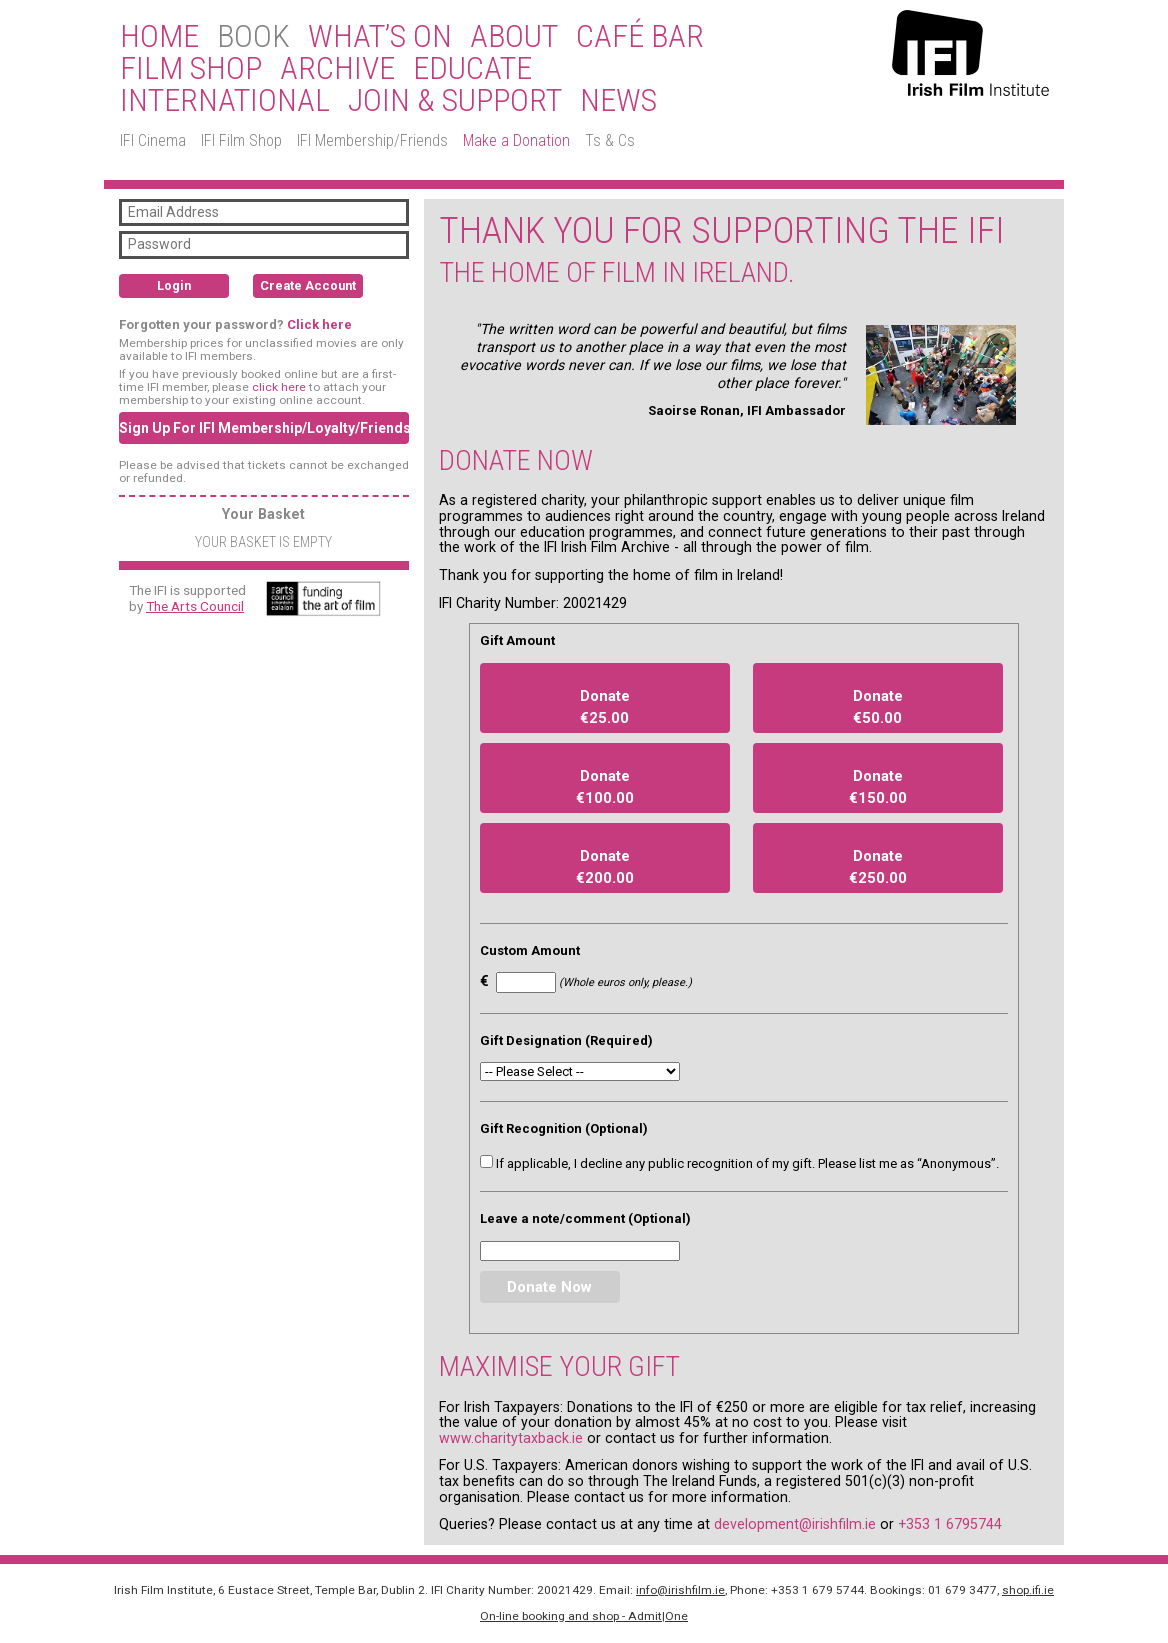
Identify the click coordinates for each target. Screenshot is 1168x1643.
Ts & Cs (610, 140)
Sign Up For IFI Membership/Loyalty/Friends (264, 428)
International (225, 101)
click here (279, 387)
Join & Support (455, 101)
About (514, 37)
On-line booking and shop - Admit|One (584, 1616)
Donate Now (549, 1287)
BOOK (253, 37)
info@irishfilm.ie (680, 1590)
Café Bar (640, 37)
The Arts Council (195, 606)
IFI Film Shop (241, 140)
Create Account (308, 285)
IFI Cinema (153, 140)
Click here (319, 324)
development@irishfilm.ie (795, 1524)
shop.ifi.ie (1028, 1590)
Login (174, 285)
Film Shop (191, 69)
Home (159, 37)
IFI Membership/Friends (372, 140)
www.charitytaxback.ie (511, 1438)
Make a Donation (516, 140)
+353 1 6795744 (950, 1524)
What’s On (380, 37)
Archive (337, 69)
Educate (472, 69)
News (618, 101)
